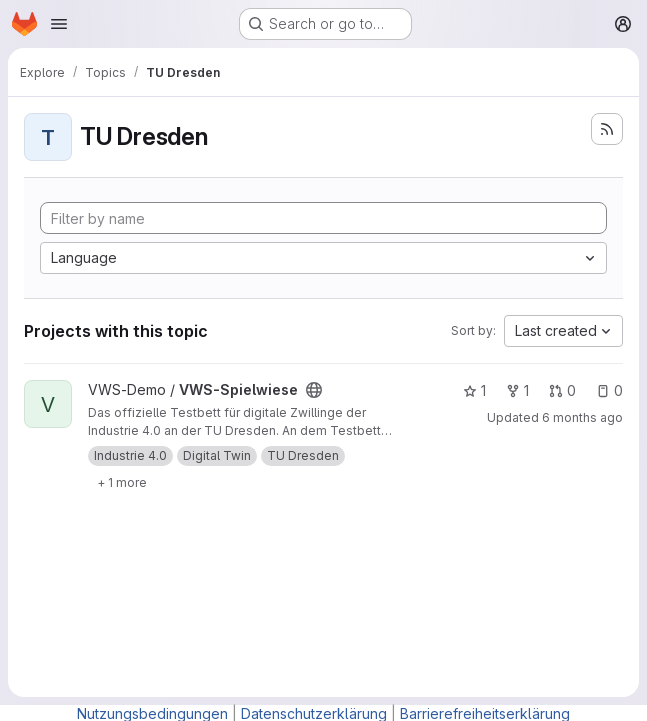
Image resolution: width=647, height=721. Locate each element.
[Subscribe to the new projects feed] (607, 129)
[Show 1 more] (122, 482)
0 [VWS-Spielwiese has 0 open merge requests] (562, 390)
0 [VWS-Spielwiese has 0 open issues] (609, 390)
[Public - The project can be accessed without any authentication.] (314, 390)
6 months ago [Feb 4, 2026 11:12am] (582, 417)
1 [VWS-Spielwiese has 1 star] (474, 390)
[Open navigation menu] (59, 24)
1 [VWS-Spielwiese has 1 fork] (517, 390)
